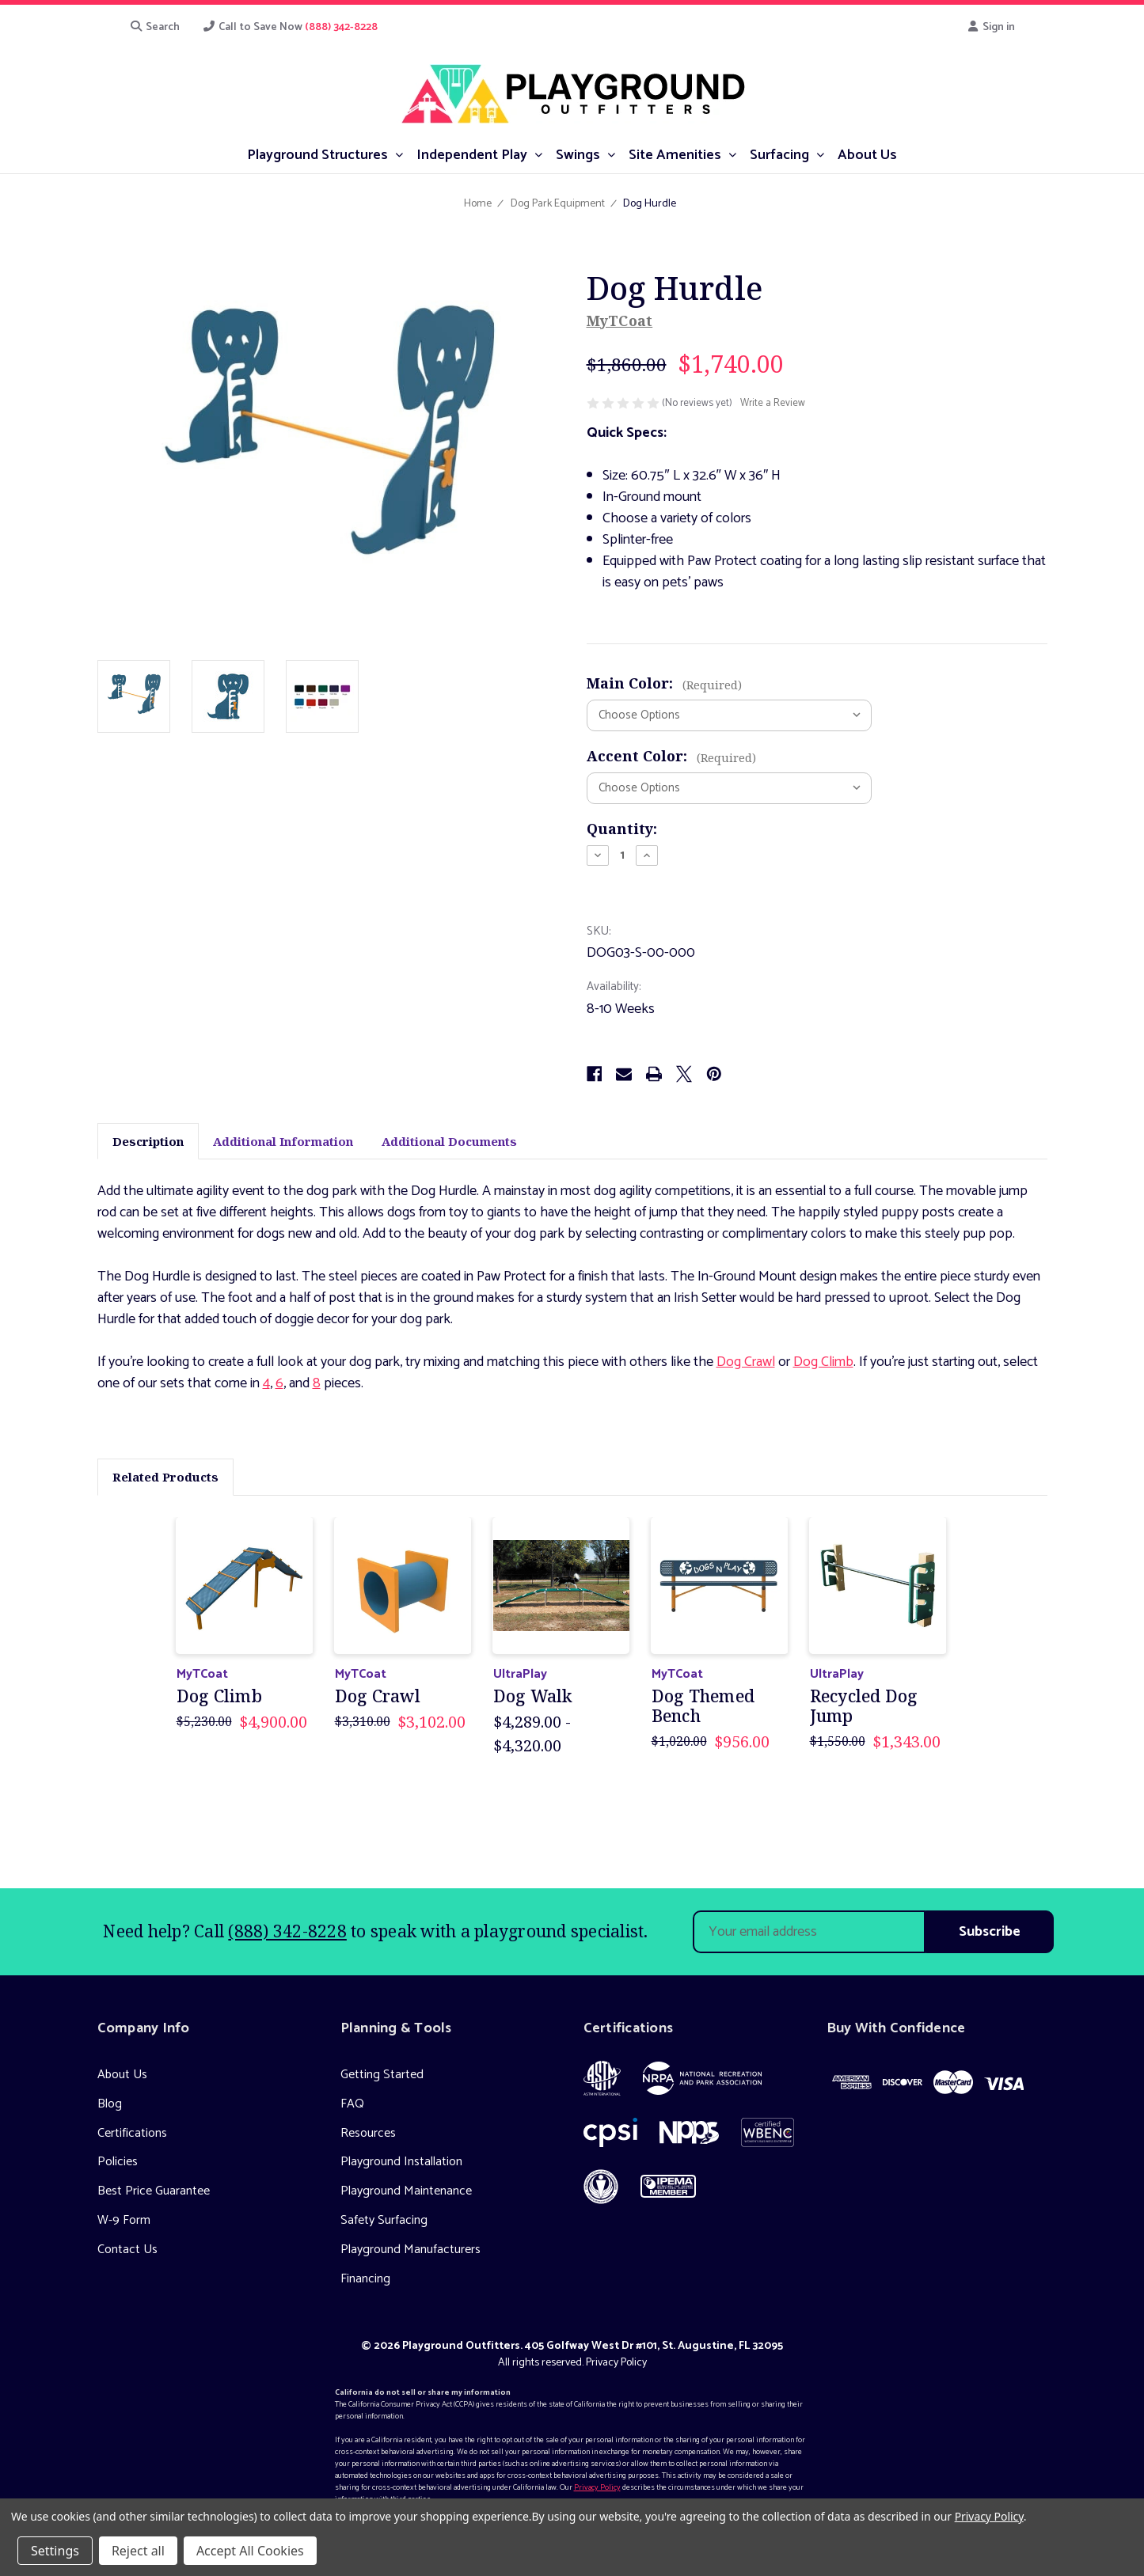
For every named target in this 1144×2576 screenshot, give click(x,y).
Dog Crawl (745, 1362)
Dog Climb (823, 1362)
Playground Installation (401, 2161)
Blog (109, 2104)
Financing (365, 2279)
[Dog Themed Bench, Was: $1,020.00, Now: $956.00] (720, 1585)
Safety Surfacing (384, 2220)
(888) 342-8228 (287, 1931)
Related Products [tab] (165, 1477)
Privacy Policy (616, 2363)
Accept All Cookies (250, 2550)
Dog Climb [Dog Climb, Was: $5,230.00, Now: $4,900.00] (219, 1696)
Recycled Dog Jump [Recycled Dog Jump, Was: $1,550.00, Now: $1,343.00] (864, 1706)
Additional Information (283, 1141)
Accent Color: (671, 755)
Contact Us (127, 2249)
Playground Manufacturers (410, 2249)
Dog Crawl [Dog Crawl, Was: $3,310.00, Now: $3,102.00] (377, 1696)
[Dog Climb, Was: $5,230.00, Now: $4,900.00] (245, 1585)
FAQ (352, 2104)
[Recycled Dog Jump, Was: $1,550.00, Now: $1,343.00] (878, 1585)
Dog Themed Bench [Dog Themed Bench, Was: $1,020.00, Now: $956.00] (703, 1706)
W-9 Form (123, 2220)
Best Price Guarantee (153, 2191)
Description (148, 1141)
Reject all (138, 2550)
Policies (117, 2161)
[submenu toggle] (398, 154)
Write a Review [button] (772, 404)
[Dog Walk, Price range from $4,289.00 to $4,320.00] (561, 1585)
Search (155, 27)
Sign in (990, 27)
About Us (122, 2074)
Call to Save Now (290, 27)
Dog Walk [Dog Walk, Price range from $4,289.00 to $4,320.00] (532, 1696)
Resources (368, 2133)
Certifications (132, 2133)
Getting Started (382, 2074)
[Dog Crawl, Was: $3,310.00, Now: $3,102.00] (403, 1585)
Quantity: (622, 828)
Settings (55, 2550)
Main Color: (664, 682)
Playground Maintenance (406, 2191)
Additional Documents (449, 1141)
